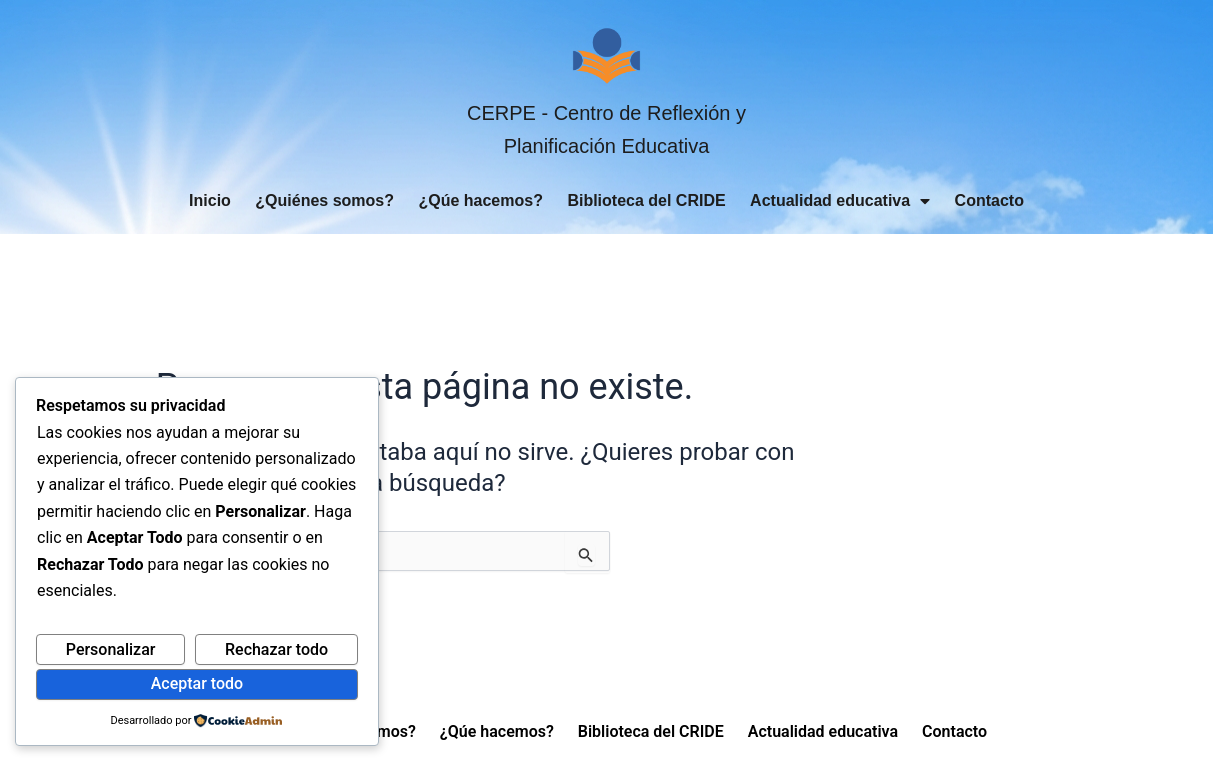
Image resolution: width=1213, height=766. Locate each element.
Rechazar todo (276, 649)
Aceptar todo (197, 683)
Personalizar (111, 649)
